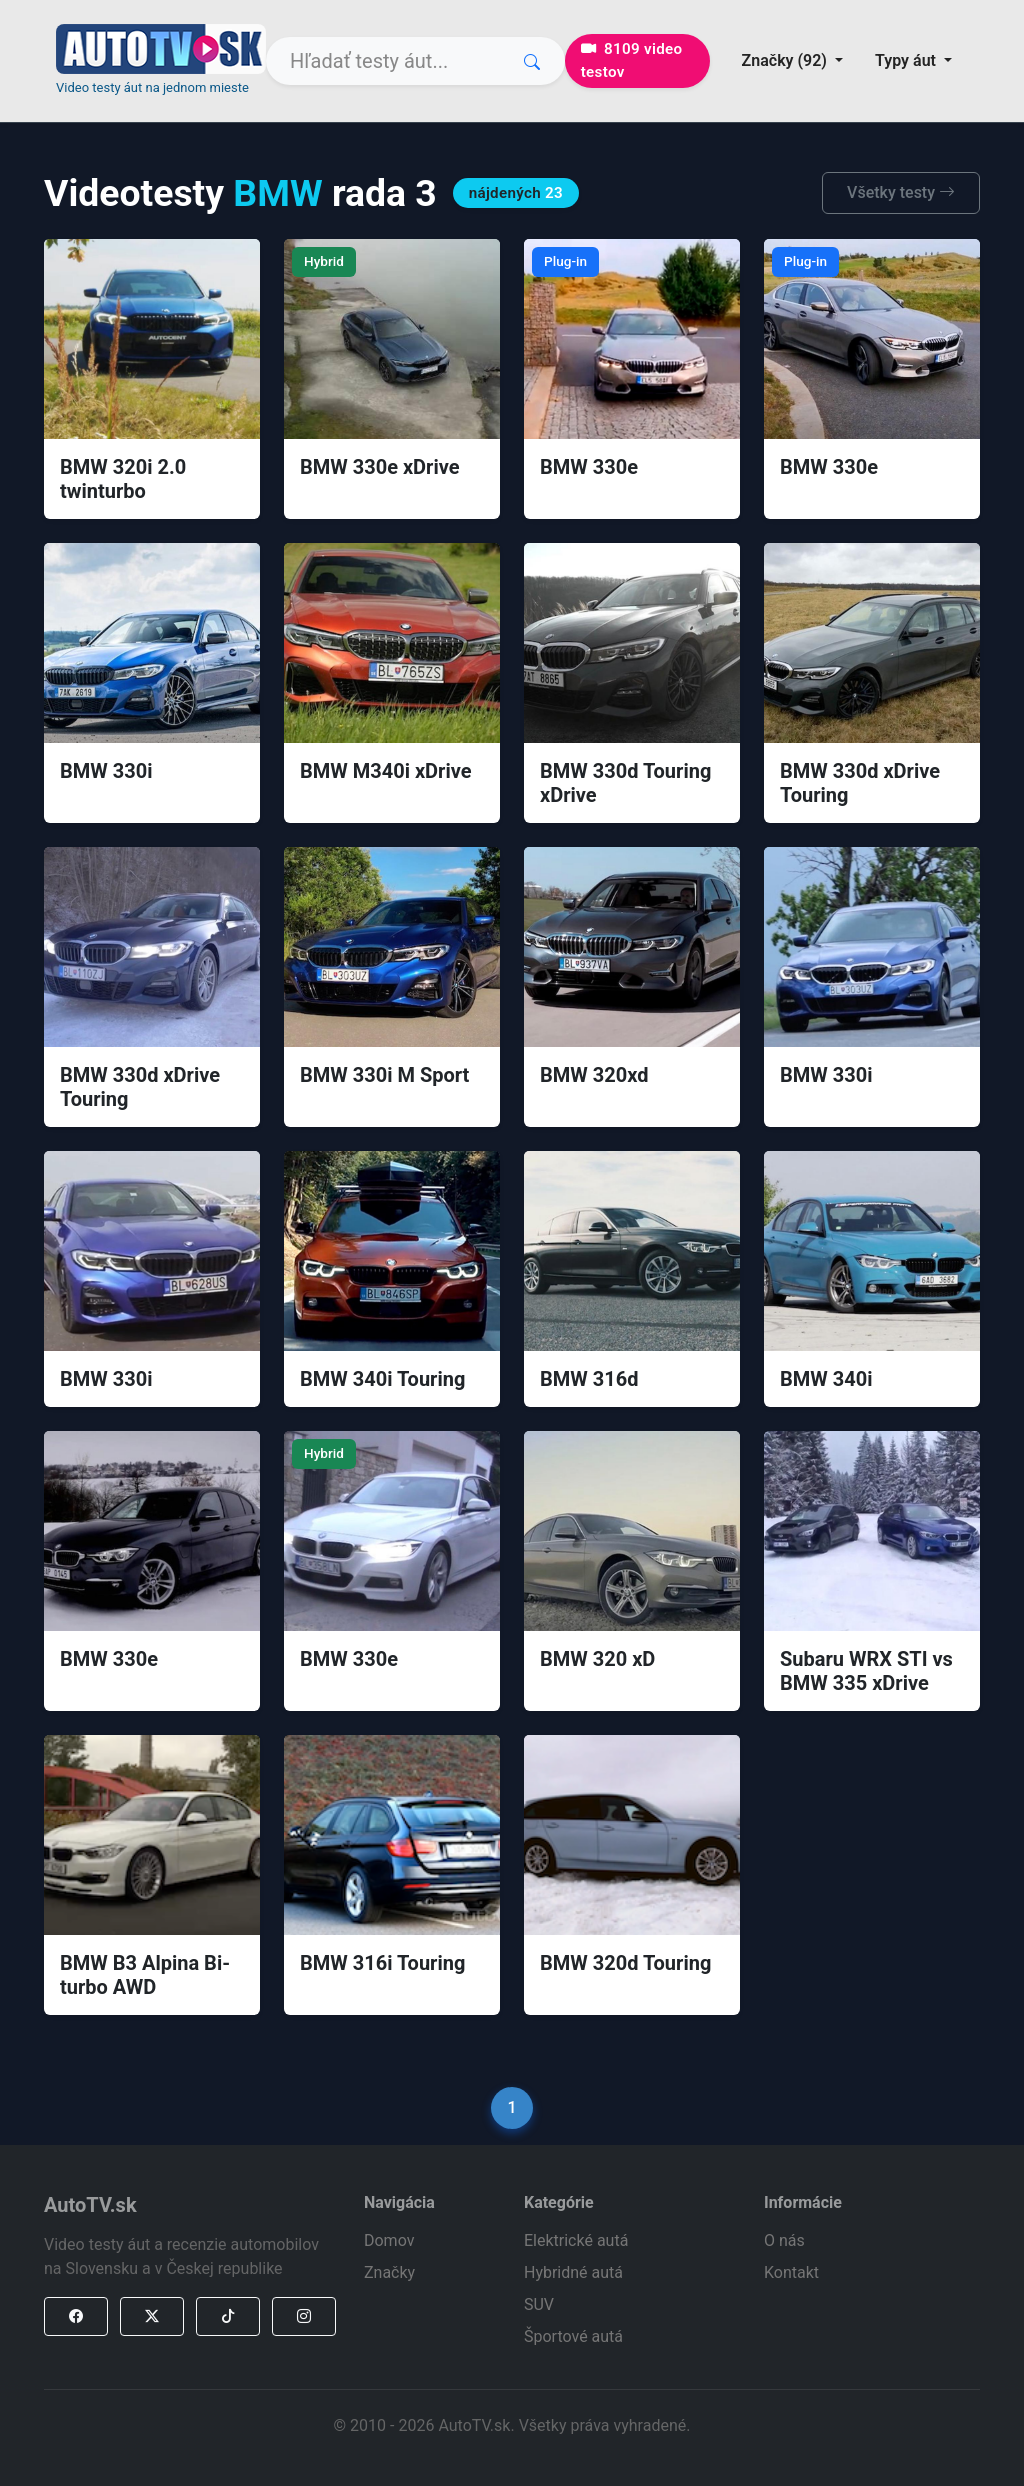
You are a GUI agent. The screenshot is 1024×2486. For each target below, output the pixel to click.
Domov (389, 2240)
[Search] (415, 61)
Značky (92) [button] (786, 60)
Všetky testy (901, 192)
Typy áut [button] (907, 60)
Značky (389, 2272)
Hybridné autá (573, 2272)
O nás (784, 2240)
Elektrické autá (576, 2240)
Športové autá (573, 2336)
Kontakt (791, 2272)
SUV (539, 2304)
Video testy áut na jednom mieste (152, 87)
